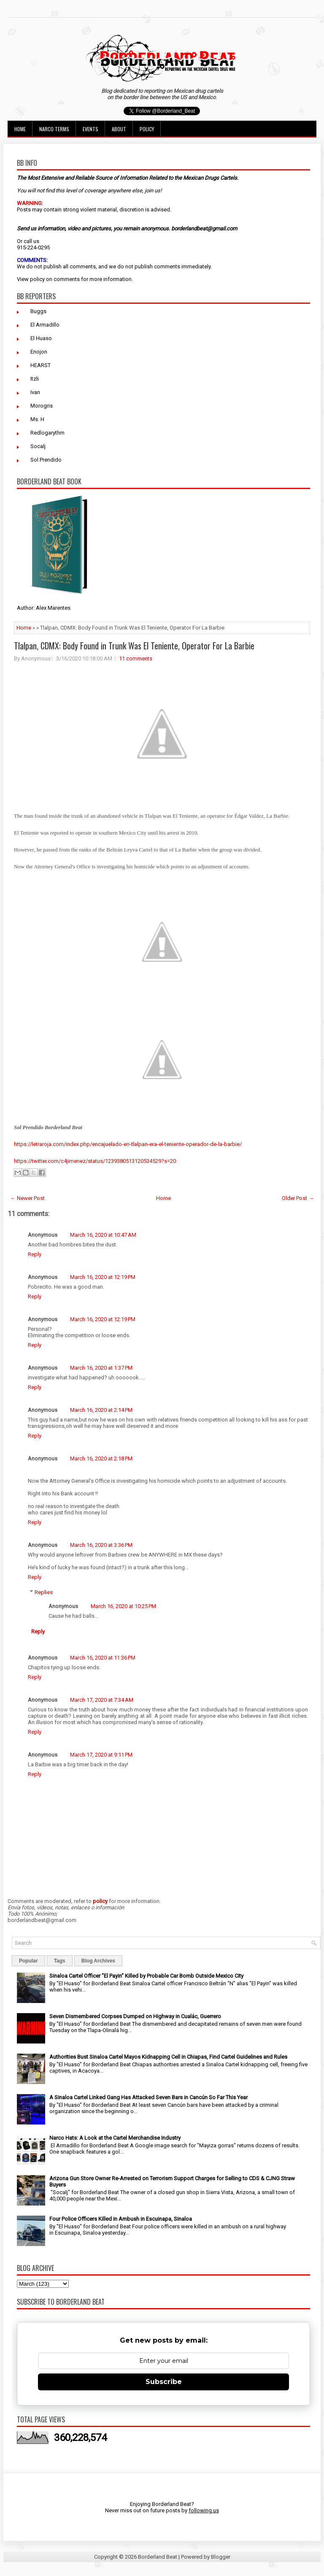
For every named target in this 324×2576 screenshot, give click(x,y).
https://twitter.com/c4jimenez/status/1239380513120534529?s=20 (95, 1161)
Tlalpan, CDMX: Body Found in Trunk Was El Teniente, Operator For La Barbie (134, 646)
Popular (28, 1961)
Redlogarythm (47, 433)
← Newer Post (27, 1198)
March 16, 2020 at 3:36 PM (101, 1545)
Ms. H (37, 419)
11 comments (135, 658)
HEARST (40, 365)
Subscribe (164, 2382)
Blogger (220, 2557)
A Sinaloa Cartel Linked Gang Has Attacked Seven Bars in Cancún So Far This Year (148, 2097)
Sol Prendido (46, 460)
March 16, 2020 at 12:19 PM (102, 1277)
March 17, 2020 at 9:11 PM (101, 1755)
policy (37, 279)
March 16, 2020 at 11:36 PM (102, 1657)
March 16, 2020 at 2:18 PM (101, 1458)
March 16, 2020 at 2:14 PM (101, 1410)
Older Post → (298, 1198)
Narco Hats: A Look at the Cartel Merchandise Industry (115, 2138)
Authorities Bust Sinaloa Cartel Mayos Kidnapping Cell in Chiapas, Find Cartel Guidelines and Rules (168, 2057)
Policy (147, 128)
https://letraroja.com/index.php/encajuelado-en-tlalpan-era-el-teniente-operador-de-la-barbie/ (128, 1144)
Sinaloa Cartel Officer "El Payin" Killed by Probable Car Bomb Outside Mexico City (146, 1976)
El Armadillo (44, 325)
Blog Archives (98, 1961)
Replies (44, 1592)
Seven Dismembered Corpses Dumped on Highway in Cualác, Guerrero (135, 2016)
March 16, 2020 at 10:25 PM (123, 1606)
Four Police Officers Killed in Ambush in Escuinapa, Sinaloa (120, 2219)
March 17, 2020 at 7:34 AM (101, 1700)
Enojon (38, 352)
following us (204, 2510)
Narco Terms (54, 128)
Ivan (35, 392)
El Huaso (41, 338)
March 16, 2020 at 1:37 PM (101, 1368)
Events (90, 128)
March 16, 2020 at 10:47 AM (103, 1235)
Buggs (38, 311)
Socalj (38, 446)
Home (20, 128)
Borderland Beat (157, 2557)
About (119, 128)
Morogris (41, 406)
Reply (34, 1254)
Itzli (34, 379)
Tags (59, 1961)
